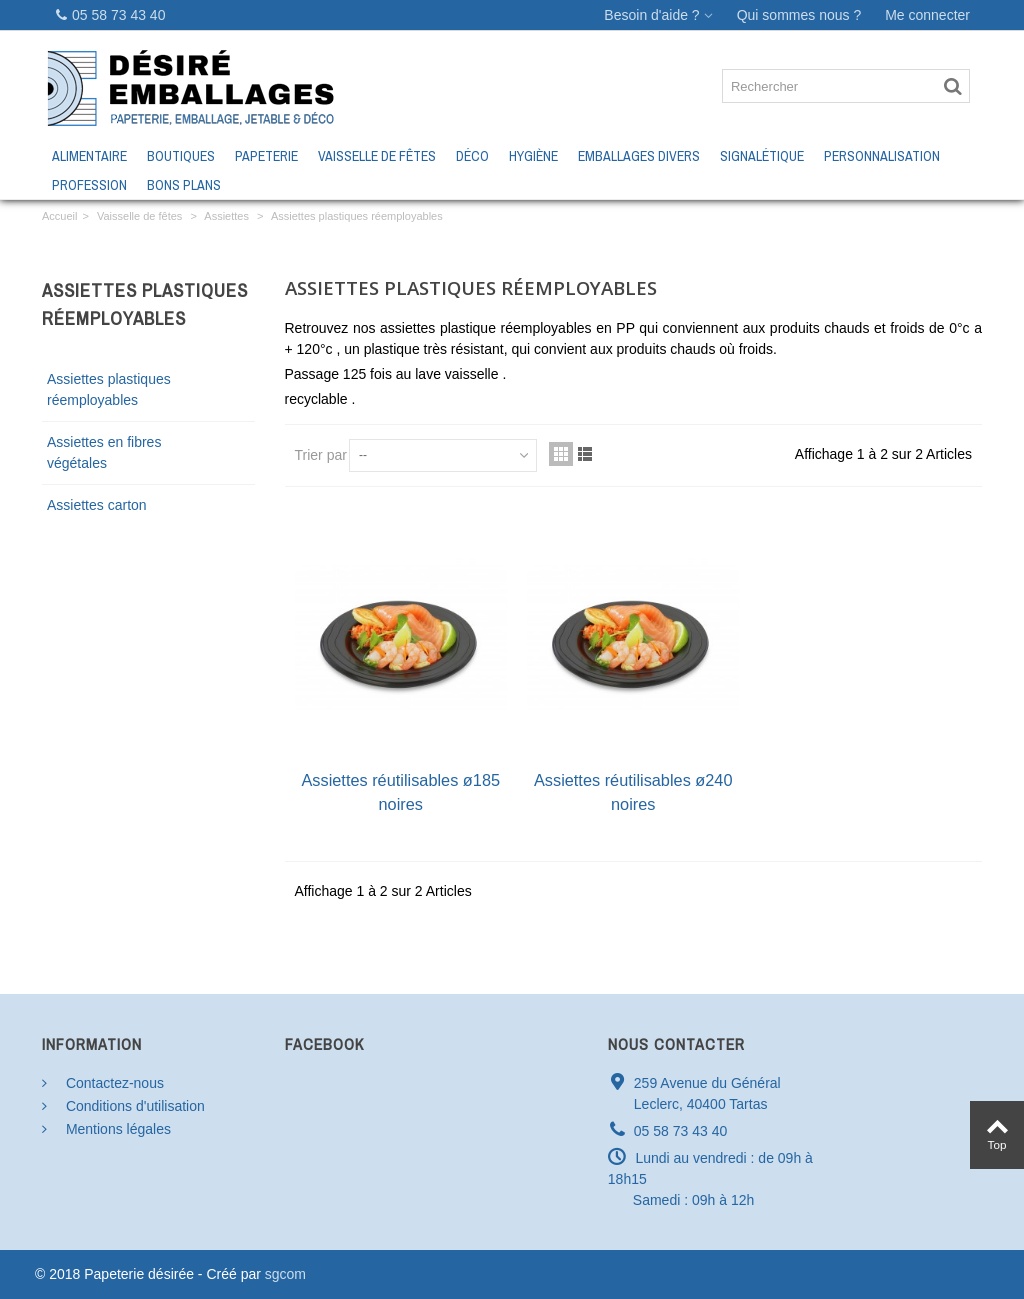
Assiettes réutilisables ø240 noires (633, 792)
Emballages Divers (639, 156)
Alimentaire (89, 156)
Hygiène (533, 156)
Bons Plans (184, 185)
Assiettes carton (97, 505)
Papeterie (266, 156)
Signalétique (762, 156)
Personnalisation (882, 156)
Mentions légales (116, 1129)
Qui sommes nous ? (799, 15)
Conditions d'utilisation (133, 1106)
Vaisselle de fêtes (377, 156)
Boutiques (181, 156)
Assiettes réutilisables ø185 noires (400, 792)
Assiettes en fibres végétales (104, 452)
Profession (89, 185)
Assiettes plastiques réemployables (109, 389)
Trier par (321, 455)
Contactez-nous (113, 1083)
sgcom (285, 1274)
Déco (472, 156)
